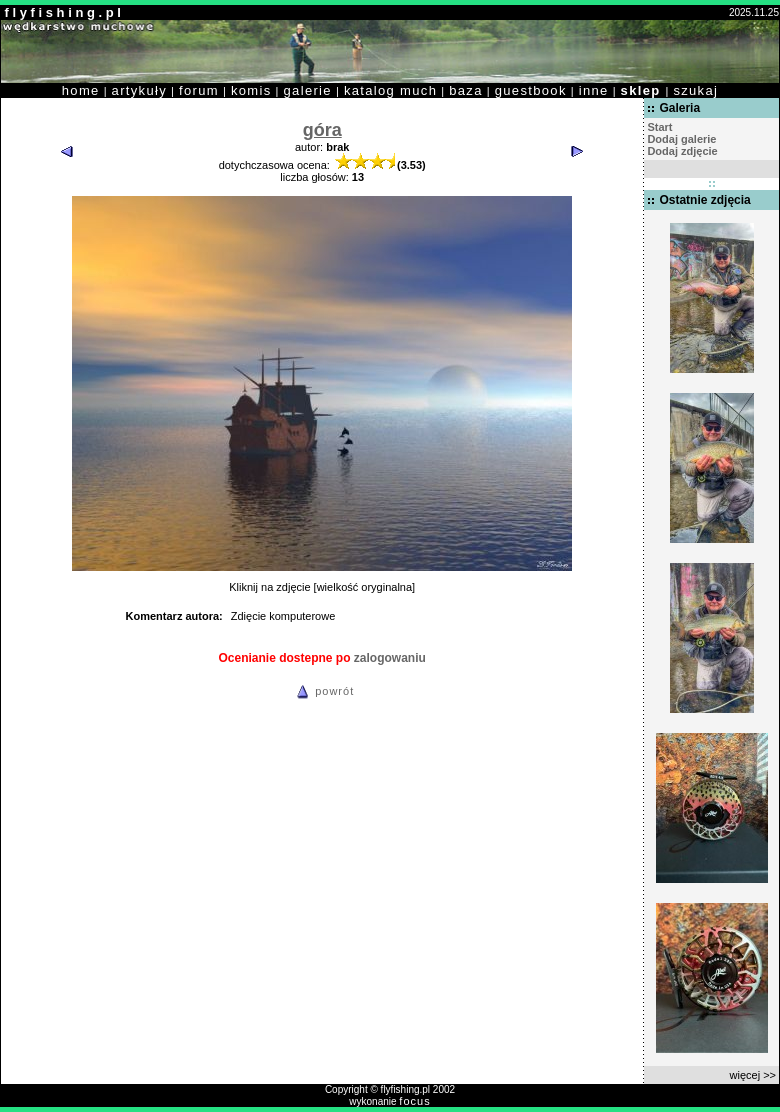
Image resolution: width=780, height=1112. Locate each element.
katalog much (390, 90)
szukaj (695, 90)
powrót (322, 691)
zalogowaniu (390, 658)
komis (251, 90)
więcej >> (753, 1075)
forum (199, 90)
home (81, 90)
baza (466, 90)
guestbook (531, 90)
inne (594, 90)
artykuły (139, 90)
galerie (308, 90)
